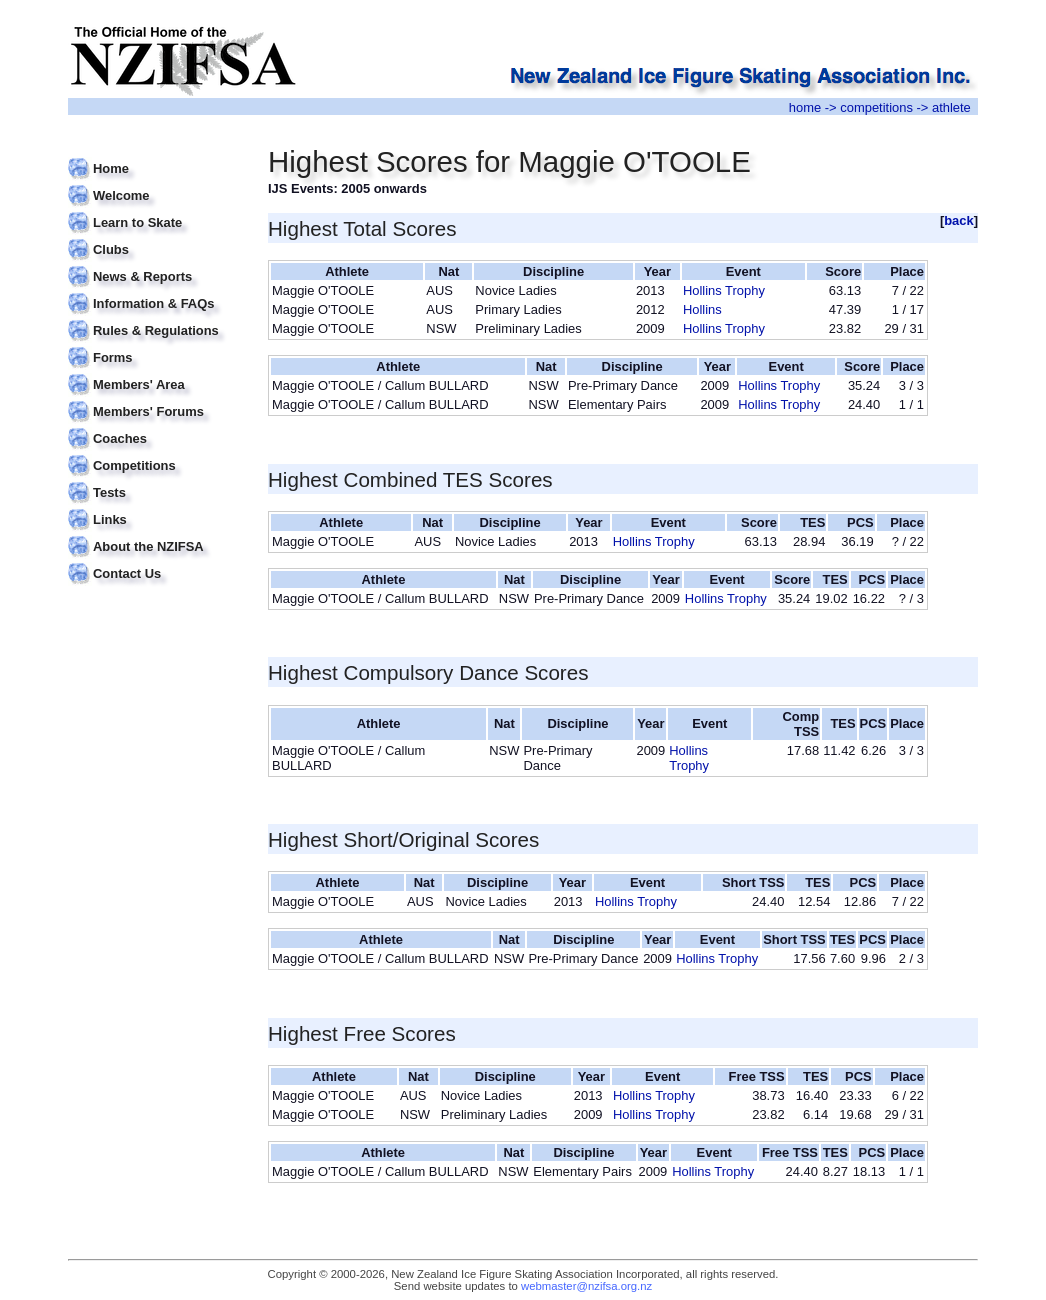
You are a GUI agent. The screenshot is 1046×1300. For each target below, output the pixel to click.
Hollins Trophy (724, 290)
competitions (876, 107)
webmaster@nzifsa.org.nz (586, 1286)
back (959, 220)
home (805, 107)
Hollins (702, 309)
